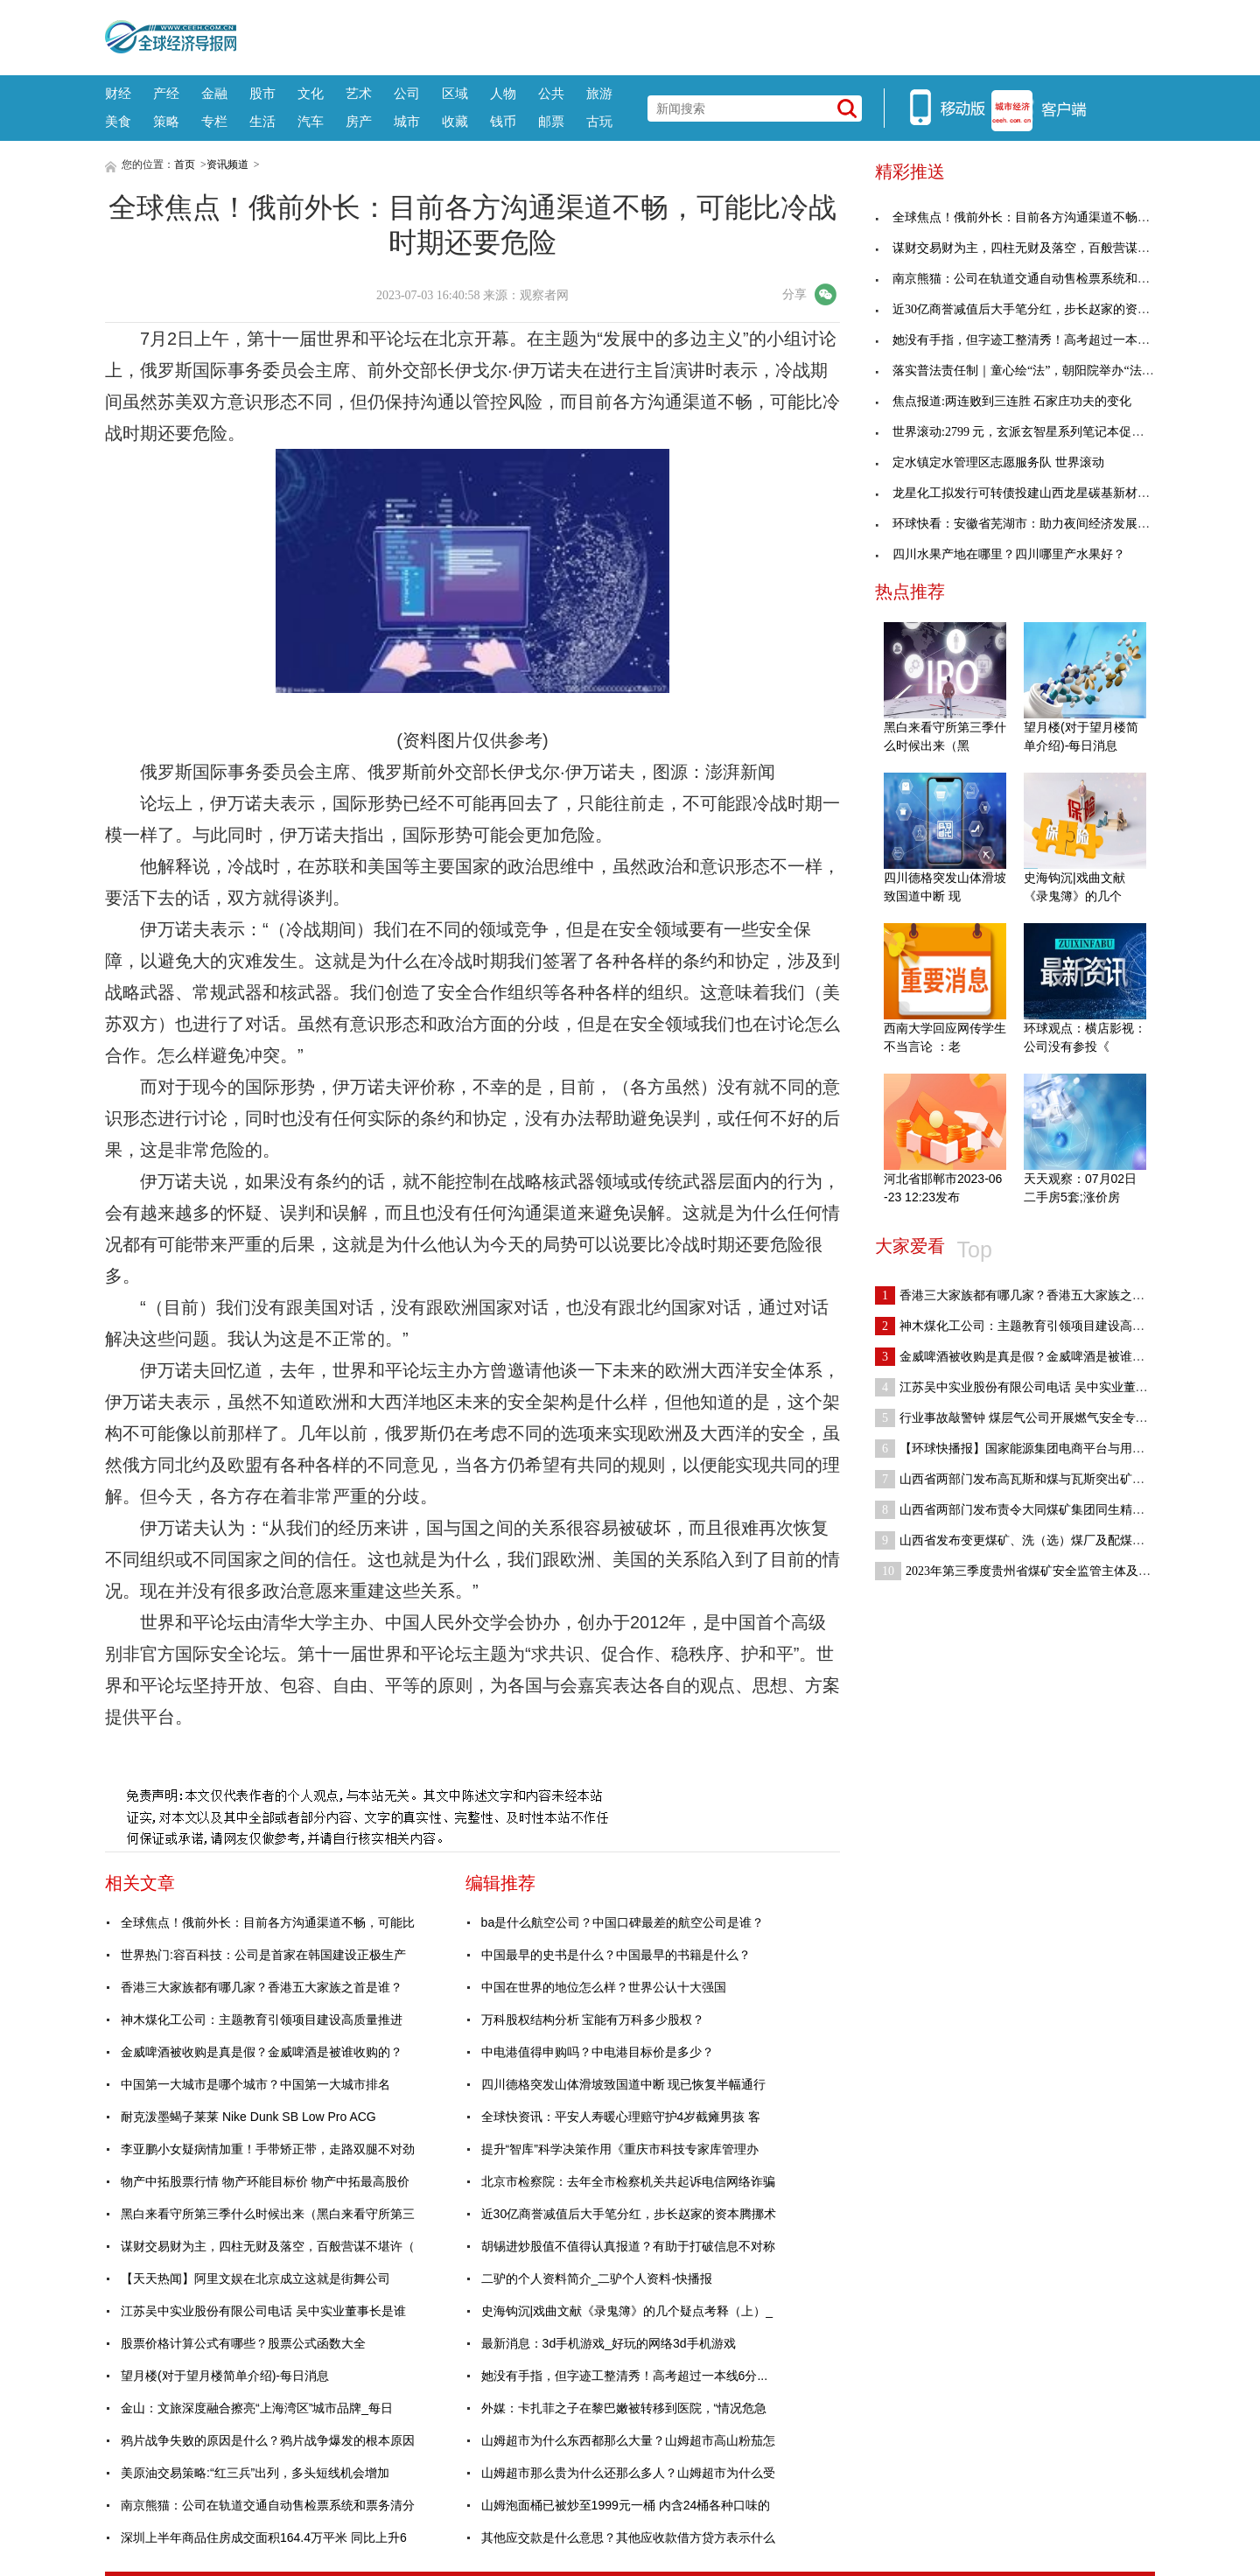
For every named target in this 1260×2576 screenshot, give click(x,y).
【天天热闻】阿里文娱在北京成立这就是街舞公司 (255, 2279)
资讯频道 (227, 164)
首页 (184, 164)
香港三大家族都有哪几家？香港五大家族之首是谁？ (261, 1987)
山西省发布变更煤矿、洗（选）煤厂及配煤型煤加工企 (1034, 1540)
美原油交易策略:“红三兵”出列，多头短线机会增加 (255, 2473)
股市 (262, 93)
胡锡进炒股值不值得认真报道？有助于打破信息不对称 (628, 2246)
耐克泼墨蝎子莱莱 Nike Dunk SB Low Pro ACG (248, 2117)
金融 (214, 93)
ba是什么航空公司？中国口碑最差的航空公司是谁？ (623, 1922)
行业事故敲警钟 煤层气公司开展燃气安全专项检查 (1023, 1417)
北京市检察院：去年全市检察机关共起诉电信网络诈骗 (628, 2181)
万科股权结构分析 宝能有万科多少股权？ (593, 2019)
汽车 (311, 121)
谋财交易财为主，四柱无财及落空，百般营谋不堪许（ (268, 2246)
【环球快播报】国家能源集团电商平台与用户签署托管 (1034, 1448)
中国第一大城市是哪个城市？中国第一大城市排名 (255, 2084)
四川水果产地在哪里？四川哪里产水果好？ (1000, 554)
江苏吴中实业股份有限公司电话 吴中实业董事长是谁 (263, 2311)
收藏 (455, 121)
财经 (118, 93)
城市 (407, 121)
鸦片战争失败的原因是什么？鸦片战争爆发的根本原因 (268, 2440)
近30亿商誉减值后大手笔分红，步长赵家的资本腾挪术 (629, 2214)
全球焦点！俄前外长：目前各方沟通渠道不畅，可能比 (268, 1922)
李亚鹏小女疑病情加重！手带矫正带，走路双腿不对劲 (268, 2149)
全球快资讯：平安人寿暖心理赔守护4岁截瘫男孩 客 (621, 2117)
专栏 (214, 121)
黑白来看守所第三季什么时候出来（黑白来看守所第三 (268, 2214)
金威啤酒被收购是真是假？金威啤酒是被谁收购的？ (261, 2052)
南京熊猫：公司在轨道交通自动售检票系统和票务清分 (268, 2505)
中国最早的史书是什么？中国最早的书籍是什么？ (616, 1955)
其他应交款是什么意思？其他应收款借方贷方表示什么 (628, 2537)
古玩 (599, 121)
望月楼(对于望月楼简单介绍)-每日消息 (225, 2376)
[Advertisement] (696, 35)
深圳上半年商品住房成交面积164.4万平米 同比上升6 (264, 2537)
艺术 (359, 93)
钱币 (503, 121)
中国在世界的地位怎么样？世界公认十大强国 (603, 1987)
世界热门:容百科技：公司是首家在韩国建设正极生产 (263, 1955)
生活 (262, 121)
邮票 (551, 121)
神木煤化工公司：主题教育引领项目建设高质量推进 (261, 2019)
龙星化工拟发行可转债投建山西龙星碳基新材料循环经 (1030, 493)
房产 (359, 121)
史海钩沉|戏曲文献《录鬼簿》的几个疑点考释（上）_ (627, 2311)
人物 (503, 93)
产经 (166, 93)
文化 (311, 93)
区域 (455, 93)
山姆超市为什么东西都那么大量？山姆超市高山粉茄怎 (628, 2440)
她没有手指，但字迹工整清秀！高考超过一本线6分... (624, 2376)
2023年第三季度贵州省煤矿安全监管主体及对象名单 (1031, 1571)
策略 (166, 121)
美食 (118, 121)
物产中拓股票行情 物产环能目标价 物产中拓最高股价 (265, 2181)
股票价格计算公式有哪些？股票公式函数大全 (243, 2343)
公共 (551, 93)
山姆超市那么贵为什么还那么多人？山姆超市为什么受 (628, 2473)
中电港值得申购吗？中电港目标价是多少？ (597, 2052)
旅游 (599, 93)
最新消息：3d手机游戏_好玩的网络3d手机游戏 (608, 2343)
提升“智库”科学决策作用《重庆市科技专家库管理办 (620, 2149)
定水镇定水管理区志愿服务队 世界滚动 (989, 462)
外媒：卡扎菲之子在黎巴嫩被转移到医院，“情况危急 (624, 2408)
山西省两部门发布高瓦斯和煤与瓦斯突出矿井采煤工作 (1034, 1479)
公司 (407, 93)
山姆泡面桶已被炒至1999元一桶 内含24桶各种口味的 (626, 2505)
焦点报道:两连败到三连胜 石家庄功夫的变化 (1003, 401)
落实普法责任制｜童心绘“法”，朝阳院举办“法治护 (1020, 370)
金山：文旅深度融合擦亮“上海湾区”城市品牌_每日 (257, 2408)
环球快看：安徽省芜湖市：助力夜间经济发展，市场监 (1030, 523)
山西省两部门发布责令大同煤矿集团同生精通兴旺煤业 (1034, 1509)
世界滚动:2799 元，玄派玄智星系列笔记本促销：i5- (1022, 431)
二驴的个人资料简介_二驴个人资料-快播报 (596, 2279)
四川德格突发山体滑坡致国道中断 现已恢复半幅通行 (623, 2084)
